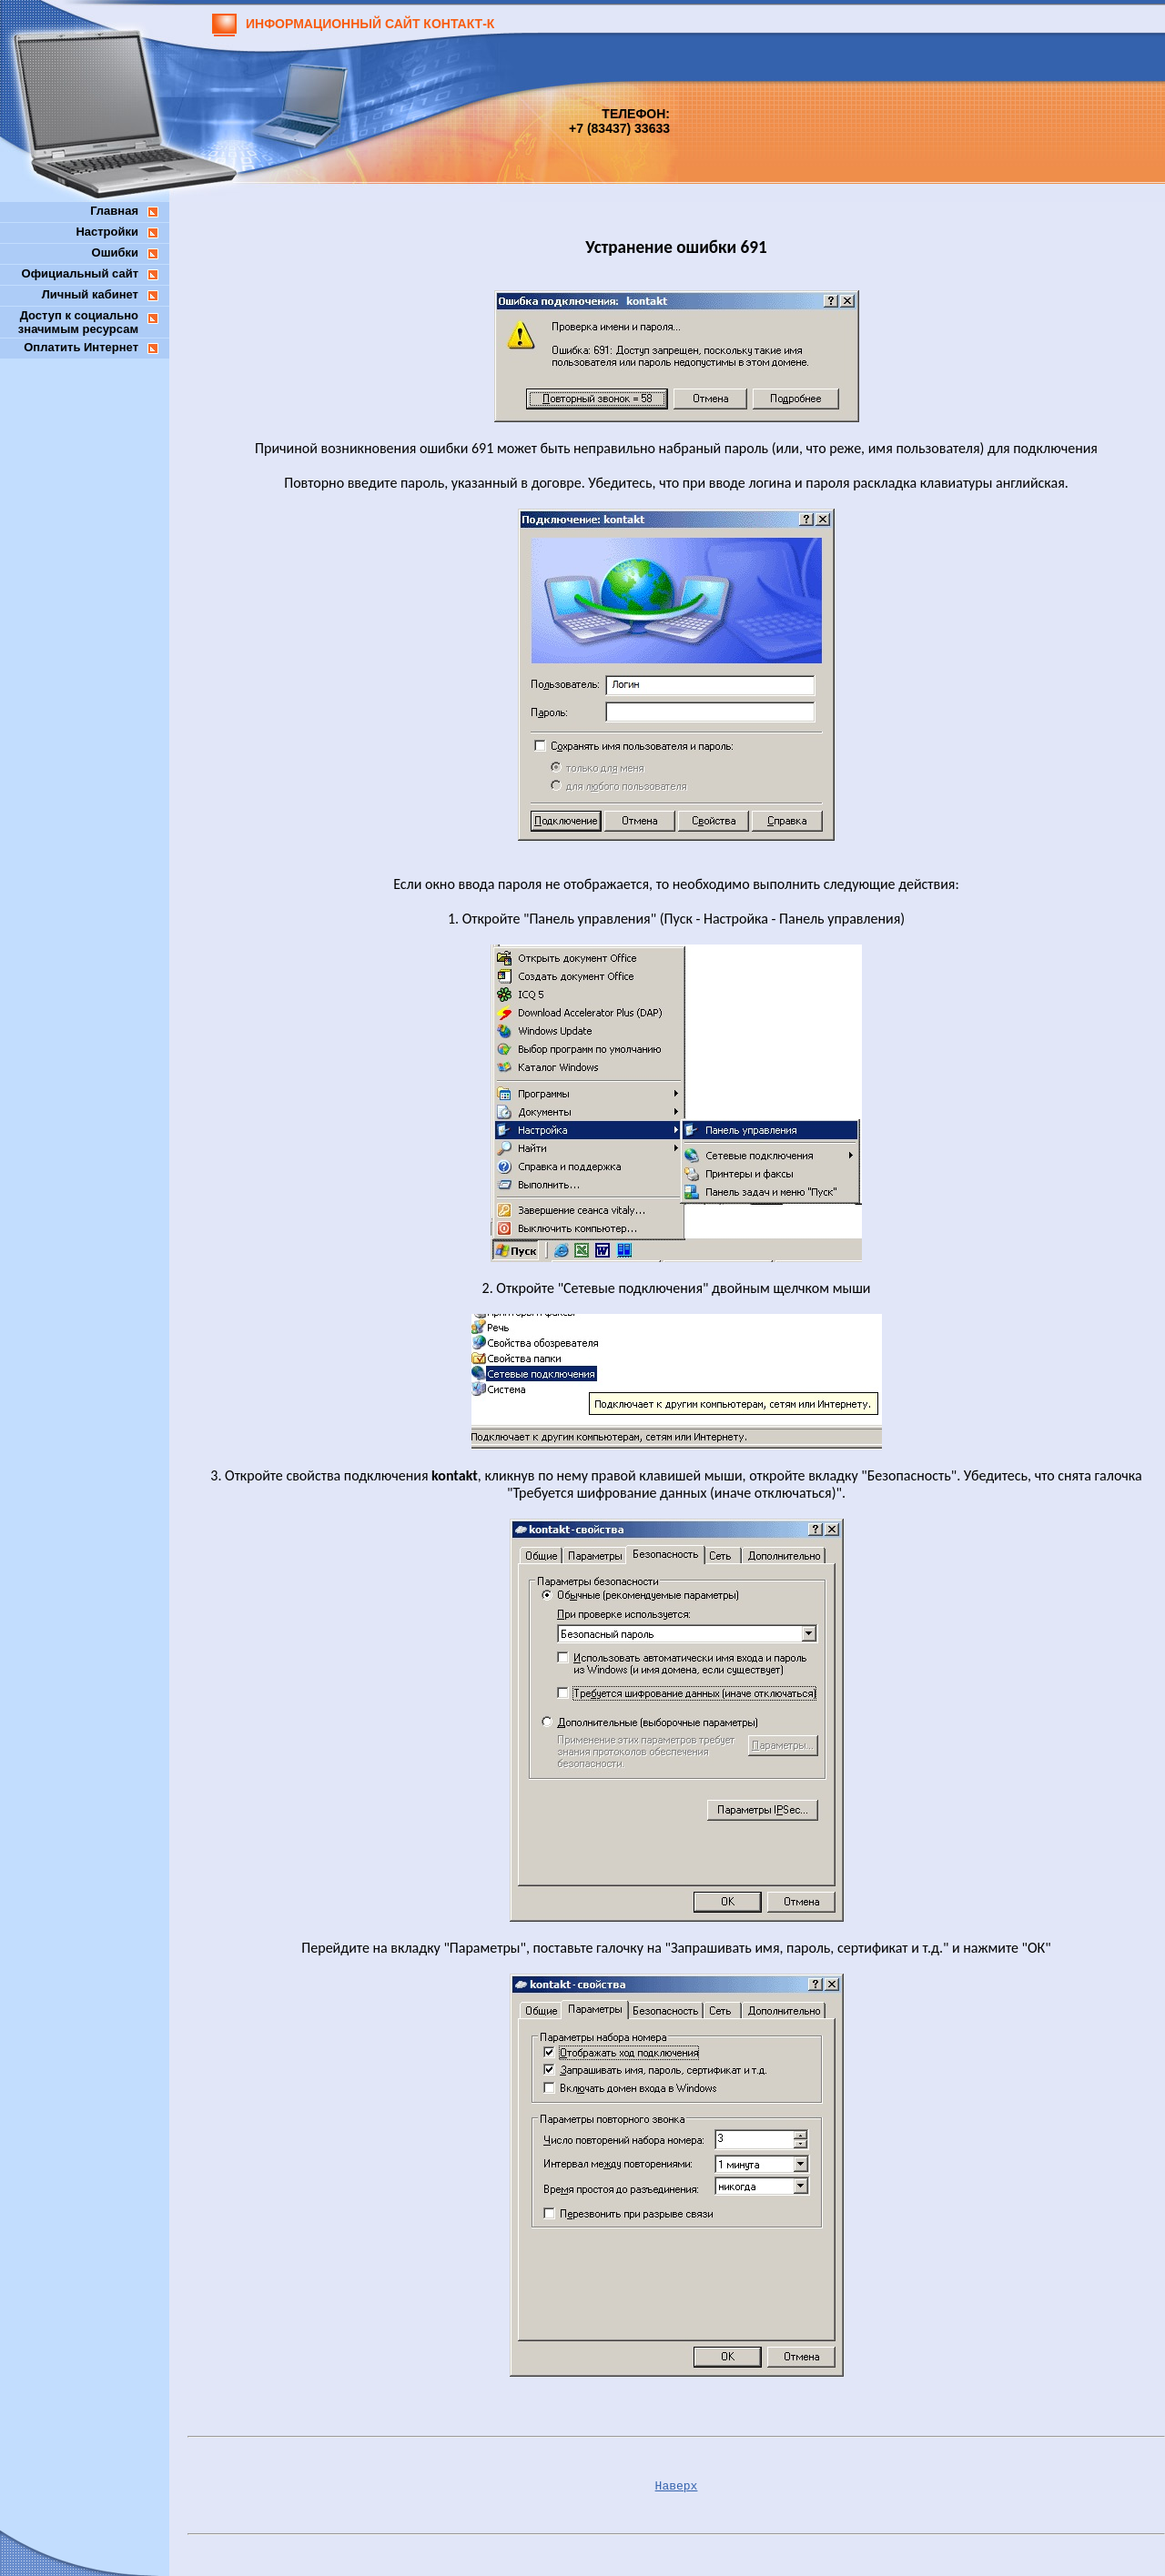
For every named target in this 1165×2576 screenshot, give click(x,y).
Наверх (676, 2486)
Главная (114, 210)
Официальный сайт (80, 273)
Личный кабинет (90, 294)
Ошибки (115, 252)
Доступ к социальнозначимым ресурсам (78, 322)
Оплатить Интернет (81, 347)
